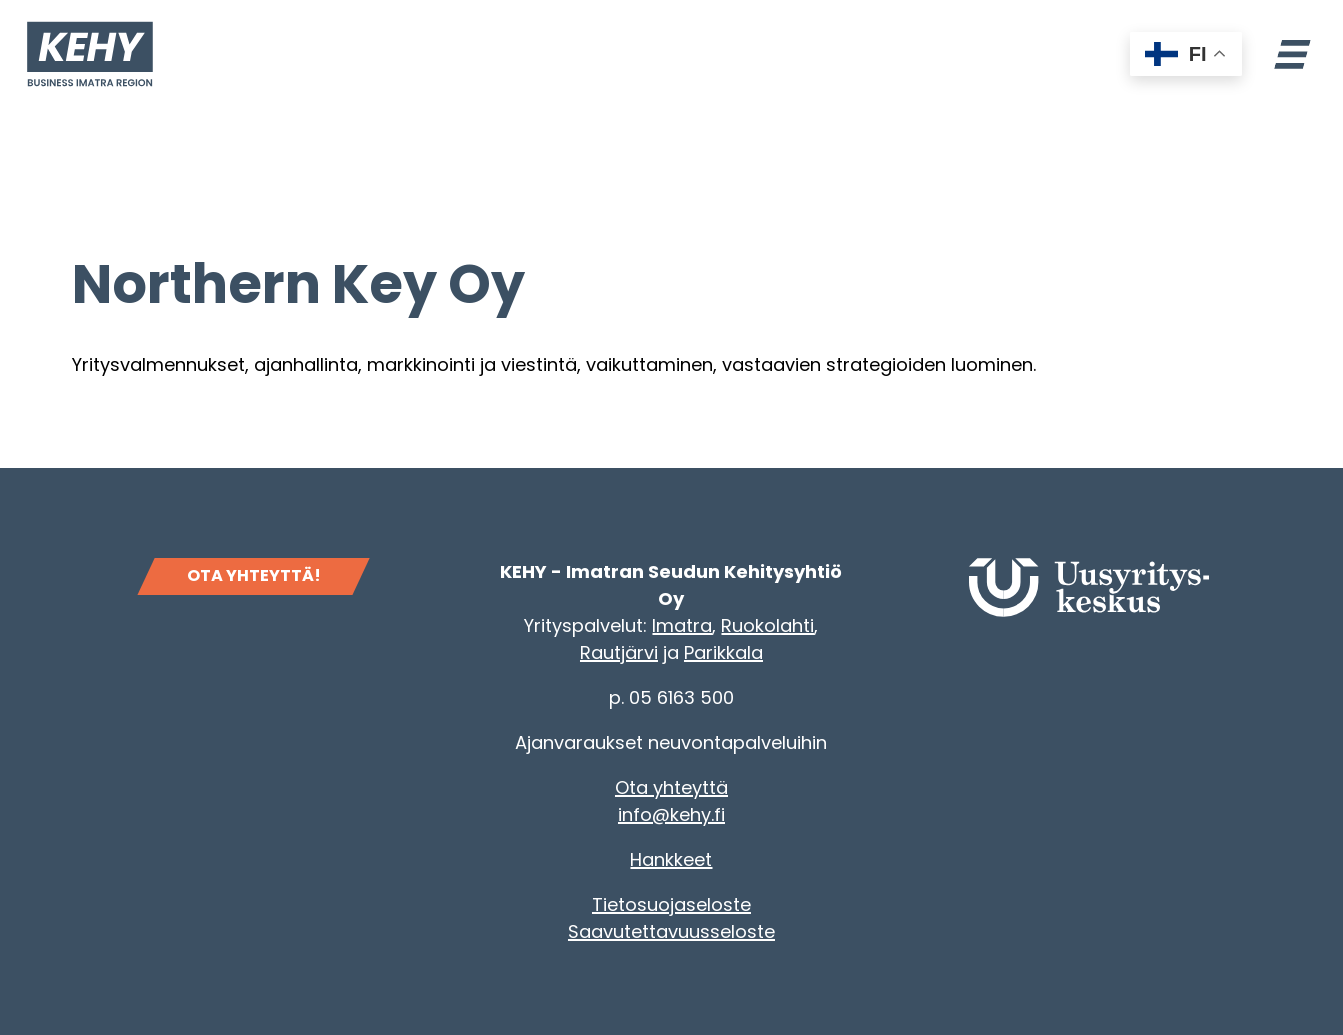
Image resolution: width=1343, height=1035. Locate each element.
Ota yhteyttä (671, 787)
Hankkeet (671, 859)
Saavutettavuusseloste (671, 931)
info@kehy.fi (671, 814)
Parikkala (723, 652)
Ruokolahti (767, 625)
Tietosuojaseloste (671, 904)
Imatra (682, 625)
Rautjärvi (619, 652)
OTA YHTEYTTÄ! (254, 575)
